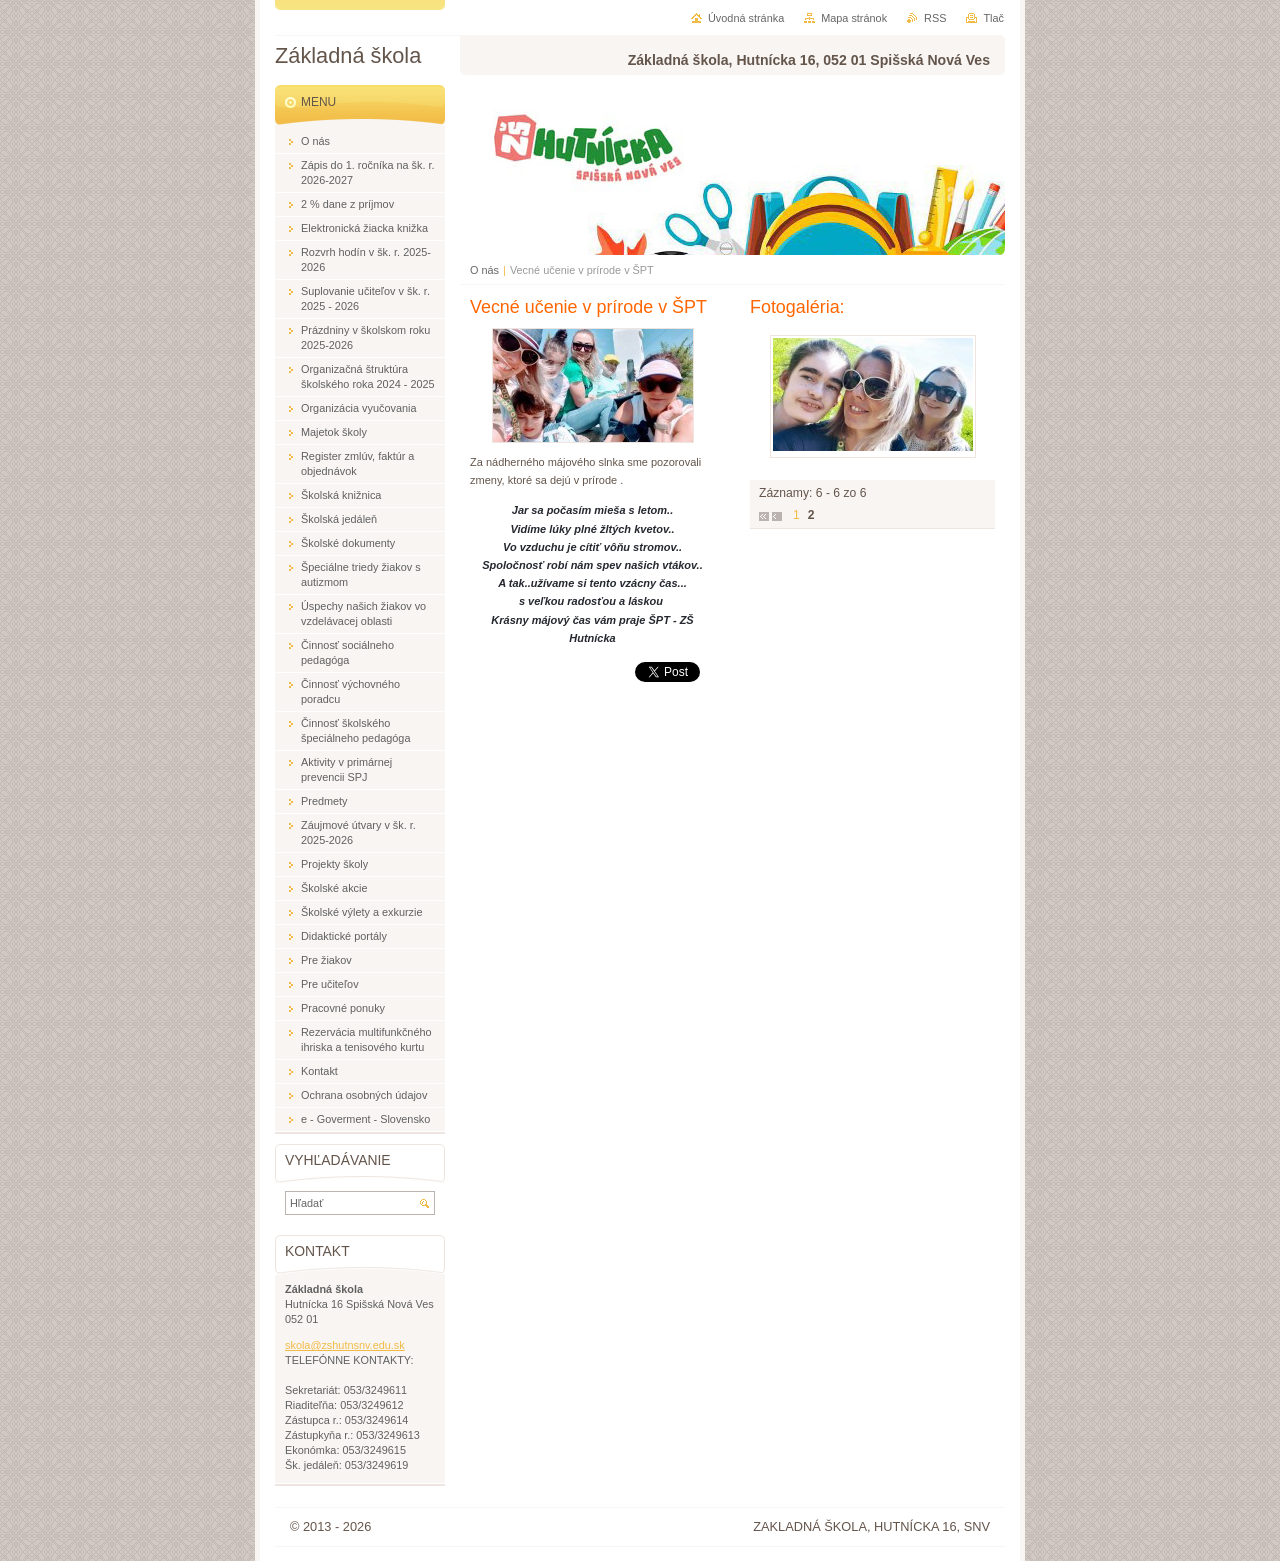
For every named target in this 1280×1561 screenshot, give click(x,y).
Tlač (993, 18)
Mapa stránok (854, 18)
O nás (484, 270)
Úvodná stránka (746, 18)
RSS (935, 18)
